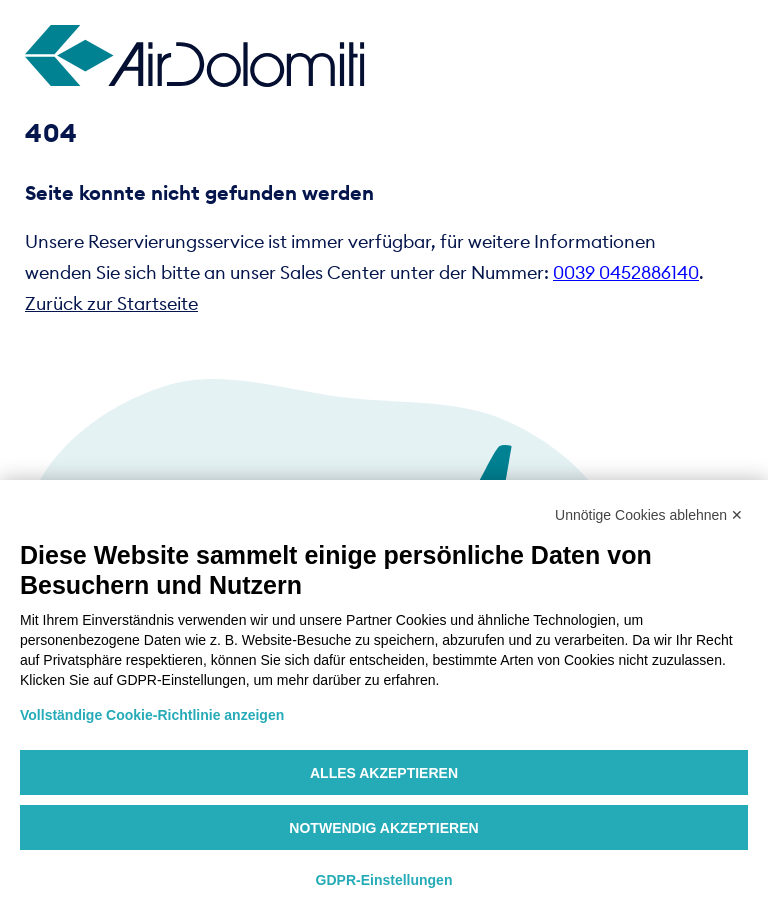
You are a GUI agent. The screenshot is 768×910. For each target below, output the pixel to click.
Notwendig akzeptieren (383, 828)
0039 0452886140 (626, 272)
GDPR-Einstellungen (384, 880)
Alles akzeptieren (384, 773)
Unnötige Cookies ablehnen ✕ (649, 515)
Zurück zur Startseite (111, 303)
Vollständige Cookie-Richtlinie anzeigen (152, 715)
